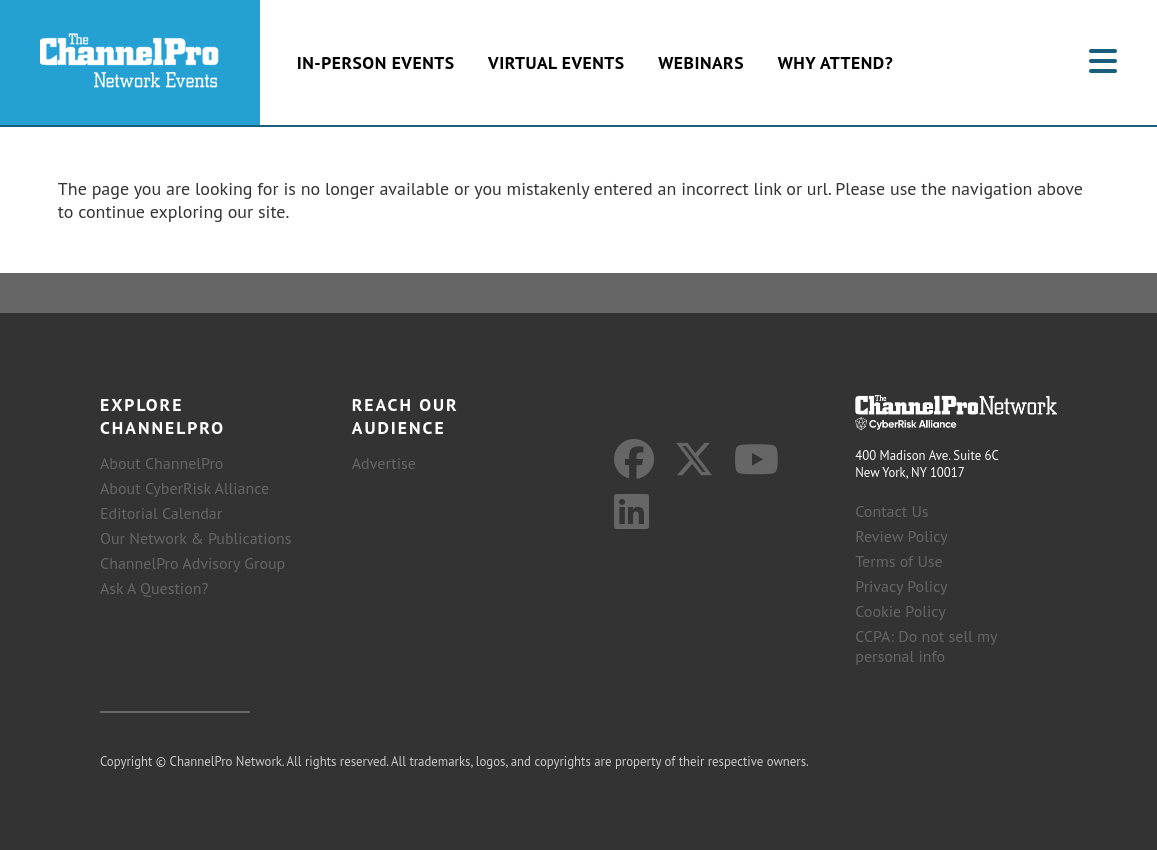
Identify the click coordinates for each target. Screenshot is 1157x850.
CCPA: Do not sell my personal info (926, 646)
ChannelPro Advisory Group (192, 563)
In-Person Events (376, 62)
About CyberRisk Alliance (184, 488)
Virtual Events (556, 62)
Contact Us (891, 511)
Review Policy (901, 536)
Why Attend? (836, 62)
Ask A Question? (154, 588)
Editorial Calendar (161, 513)
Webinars (701, 62)
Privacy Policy (901, 586)
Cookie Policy (900, 611)
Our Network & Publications (196, 538)
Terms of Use (898, 561)
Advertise (384, 463)
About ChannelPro (161, 463)
